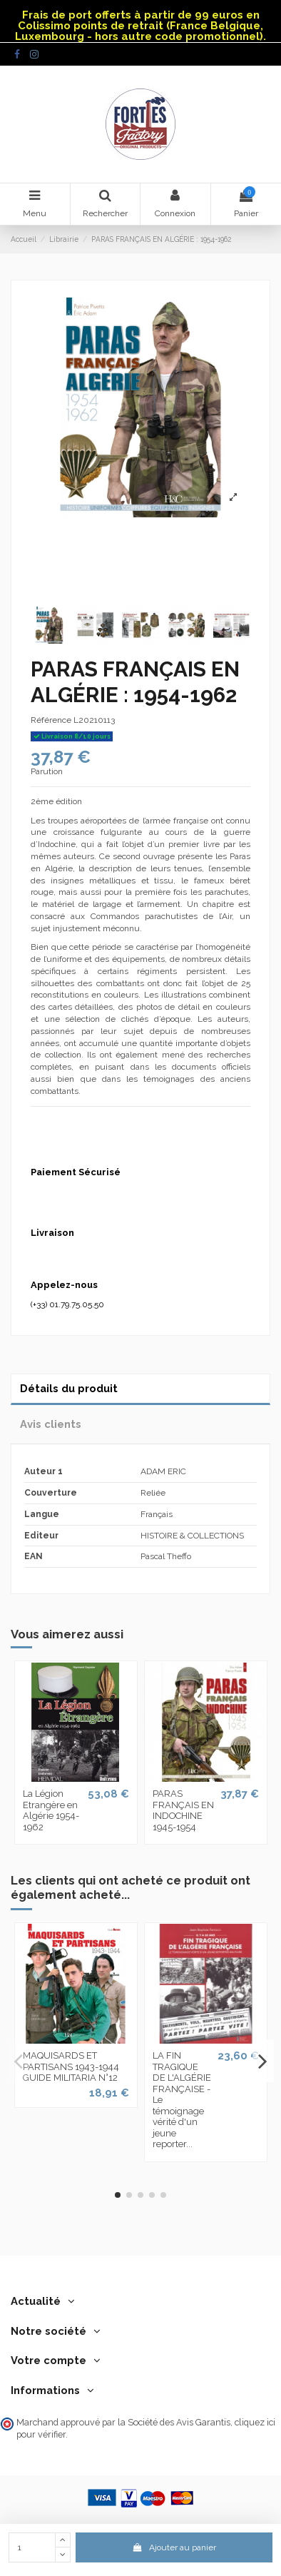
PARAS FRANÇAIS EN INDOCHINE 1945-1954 (183, 1810)
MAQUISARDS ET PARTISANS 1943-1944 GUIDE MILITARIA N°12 (71, 2066)
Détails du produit (69, 1388)
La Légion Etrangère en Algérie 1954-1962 (51, 1810)
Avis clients (50, 1424)
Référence (51, 720)
